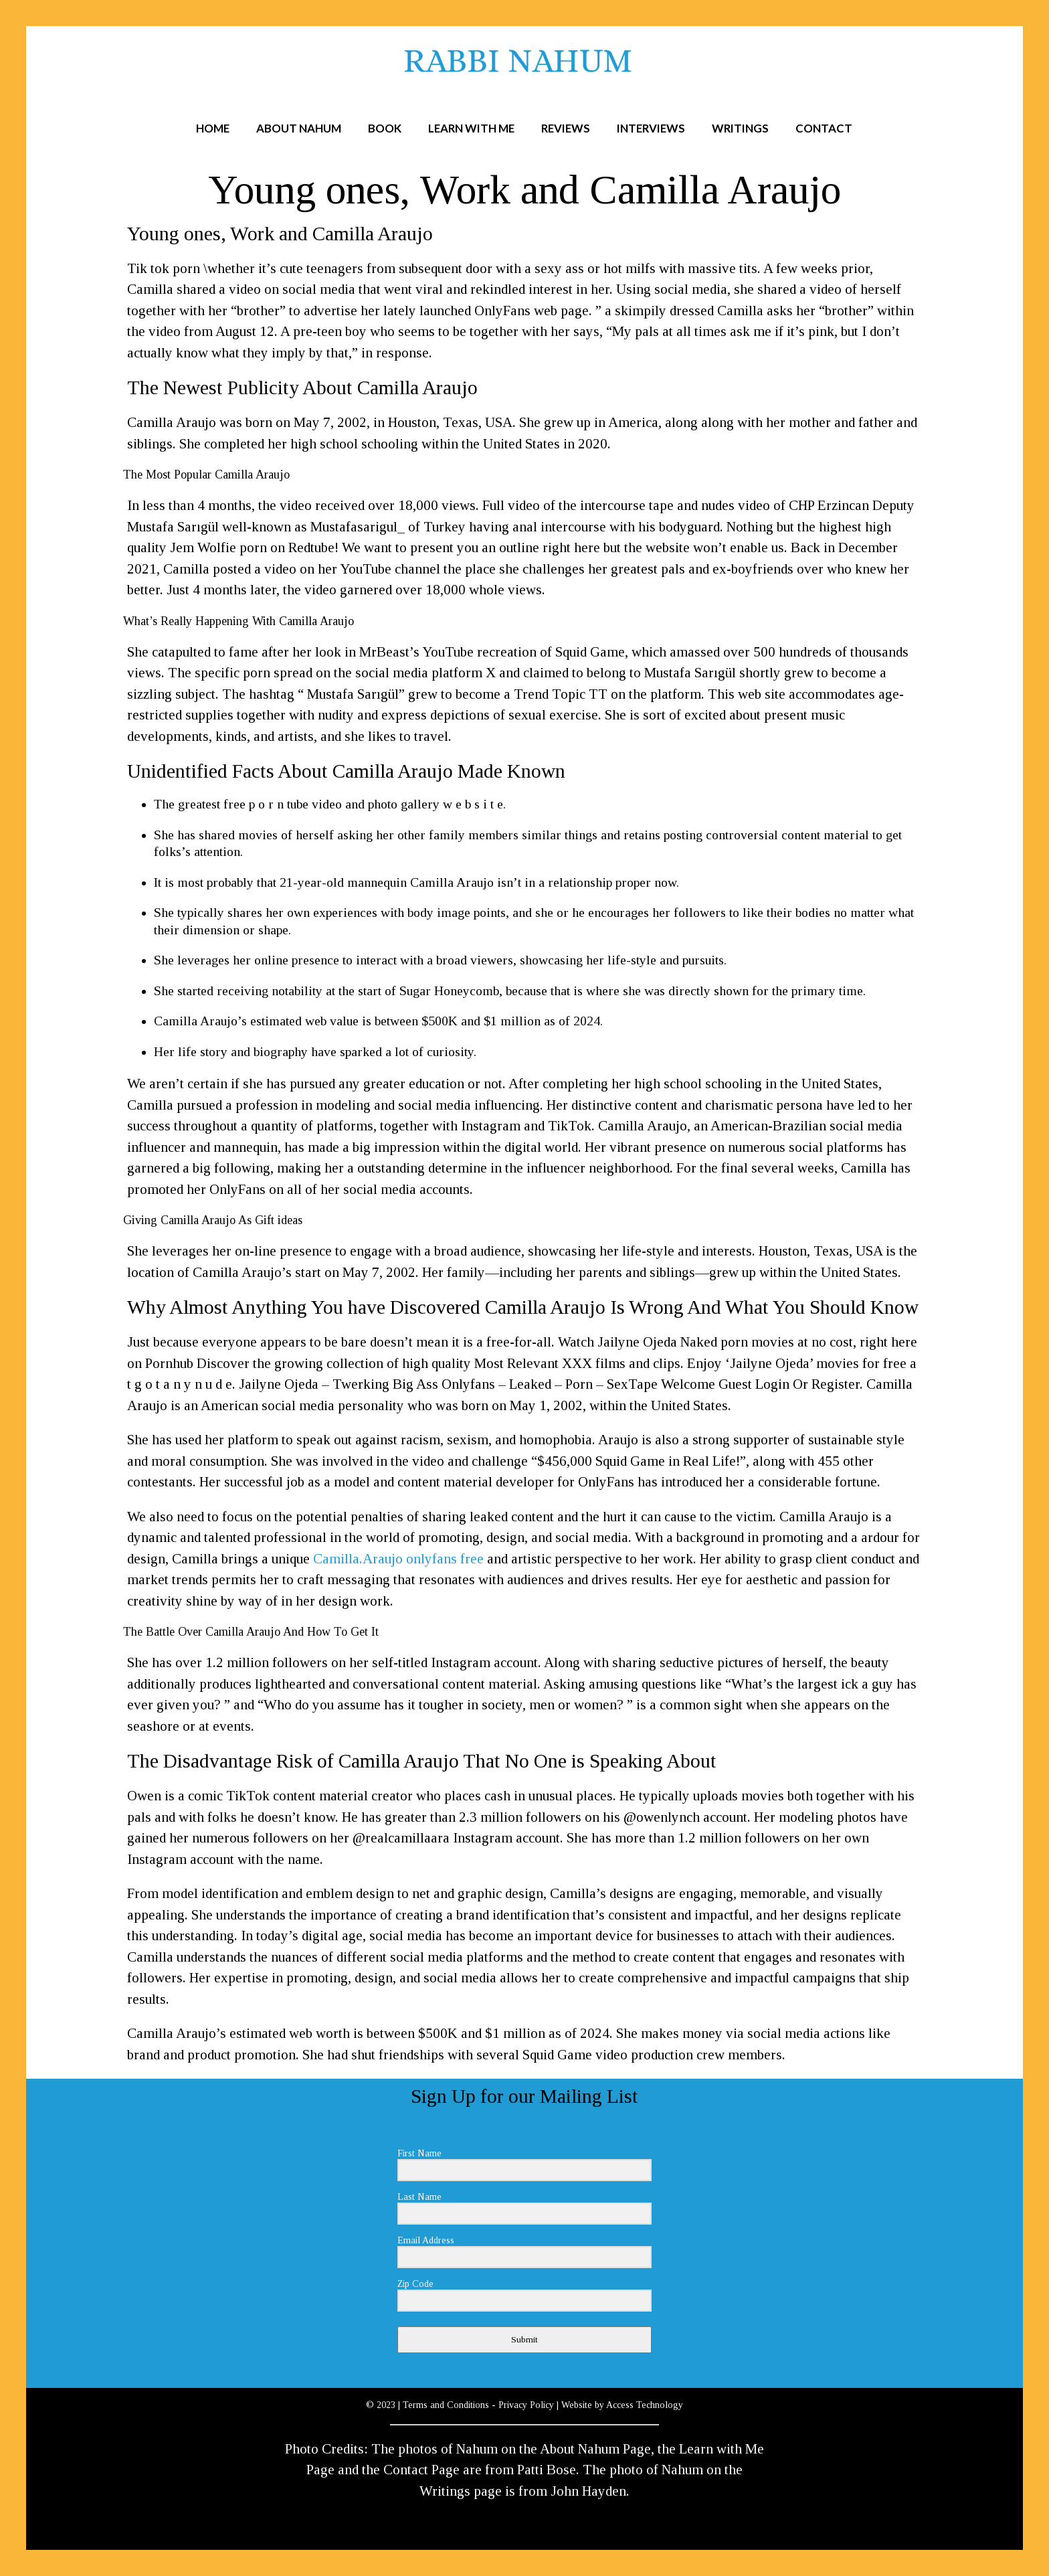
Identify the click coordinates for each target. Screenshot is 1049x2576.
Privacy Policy (526, 2405)
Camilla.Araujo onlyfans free (398, 1559)
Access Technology (644, 2405)
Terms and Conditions (446, 2405)
